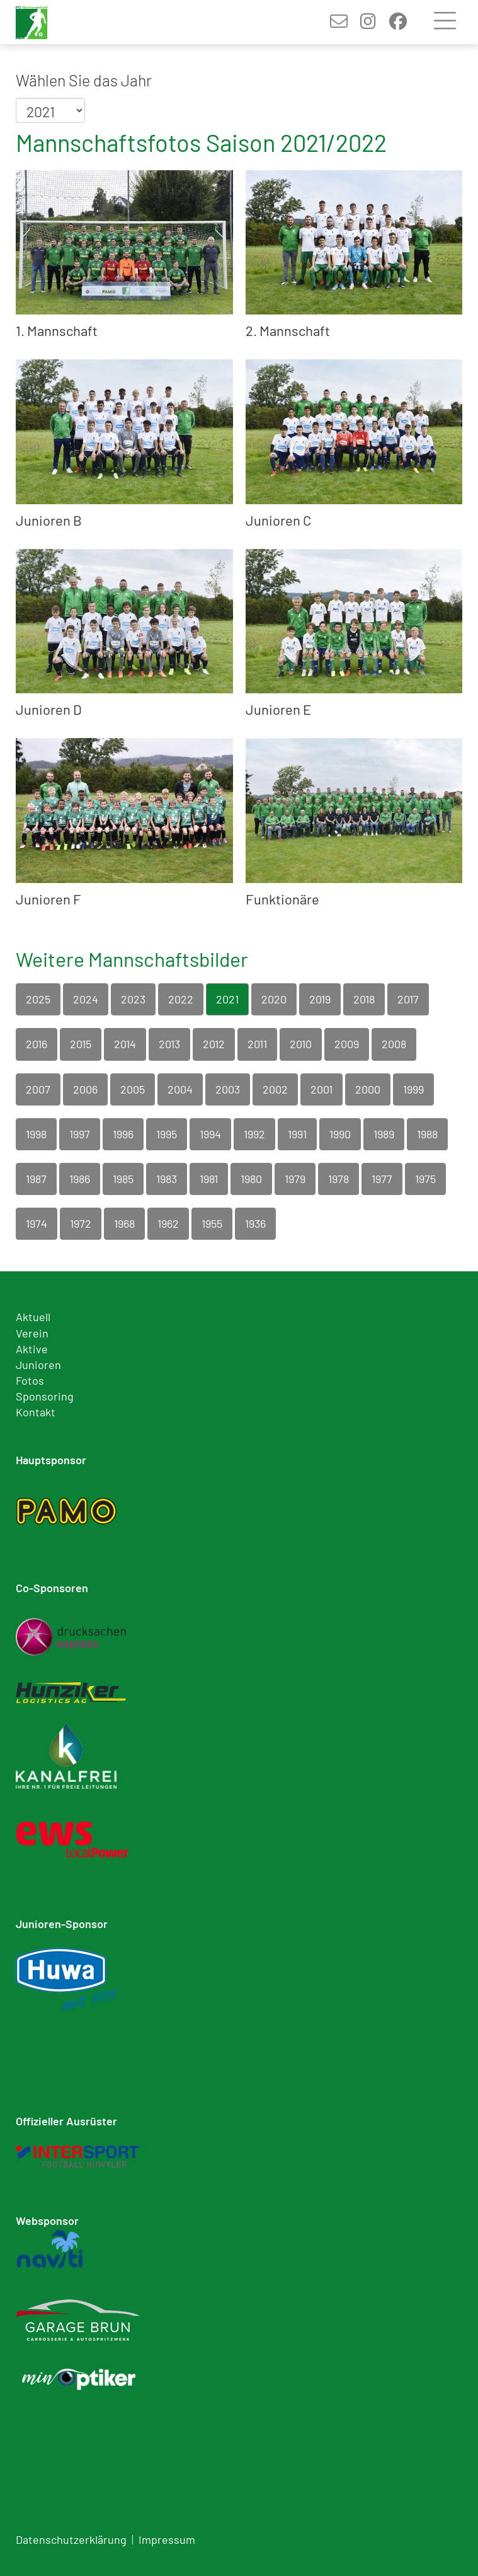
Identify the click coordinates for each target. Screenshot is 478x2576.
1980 (251, 1179)
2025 (38, 999)
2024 (85, 999)
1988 (427, 1134)
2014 (125, 1044)
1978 (338, 1179)
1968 (124, 1223)
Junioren (38, 1365)
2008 (394, 1044)
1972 (80, 1223)
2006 (85, 1089)
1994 (210, 1134)
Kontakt (35, 1412)
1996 (123, 1134)
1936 (255, 1223)
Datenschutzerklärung (71, 2539)
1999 (413, 1089)
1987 (36, 1179)
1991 (297, 1134)
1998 (36, 1134)
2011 (257, 1044)
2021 (227, 999)
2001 (321, 1089)
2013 (169, 1044)
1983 (166, 1179)
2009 (346, 1044)
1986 (79, 1179)
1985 (123, 1179)
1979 (295, 1179)
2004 (180, 1089)
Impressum (167, 2539)
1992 (254, 1134)
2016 (36, 1044)
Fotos (30, 1380)
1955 (212, 1223)
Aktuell (33, 1317)
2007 (38, 1089)
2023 (133, 999)
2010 (301, 1044)
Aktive (32, 1349)
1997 (79, 1134)
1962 (168, 1223)
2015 (80, 1044)
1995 (166, 1134)
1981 (209, 1179)
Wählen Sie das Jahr (84, 80)
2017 (408, 999)
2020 (274, 999)
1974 (36, 1223)
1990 (340, 1134)
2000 (367, 1089)
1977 (382, 1179)
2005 (132, 1089)
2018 (364, 999)
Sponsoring (45, 1396)
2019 (320, 999)
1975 (425, 1179)
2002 (275, 1089)
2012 (214, 1044)
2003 (227, 1089)
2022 (180, 999)
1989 (383, 1134)
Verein (32, 1333)
